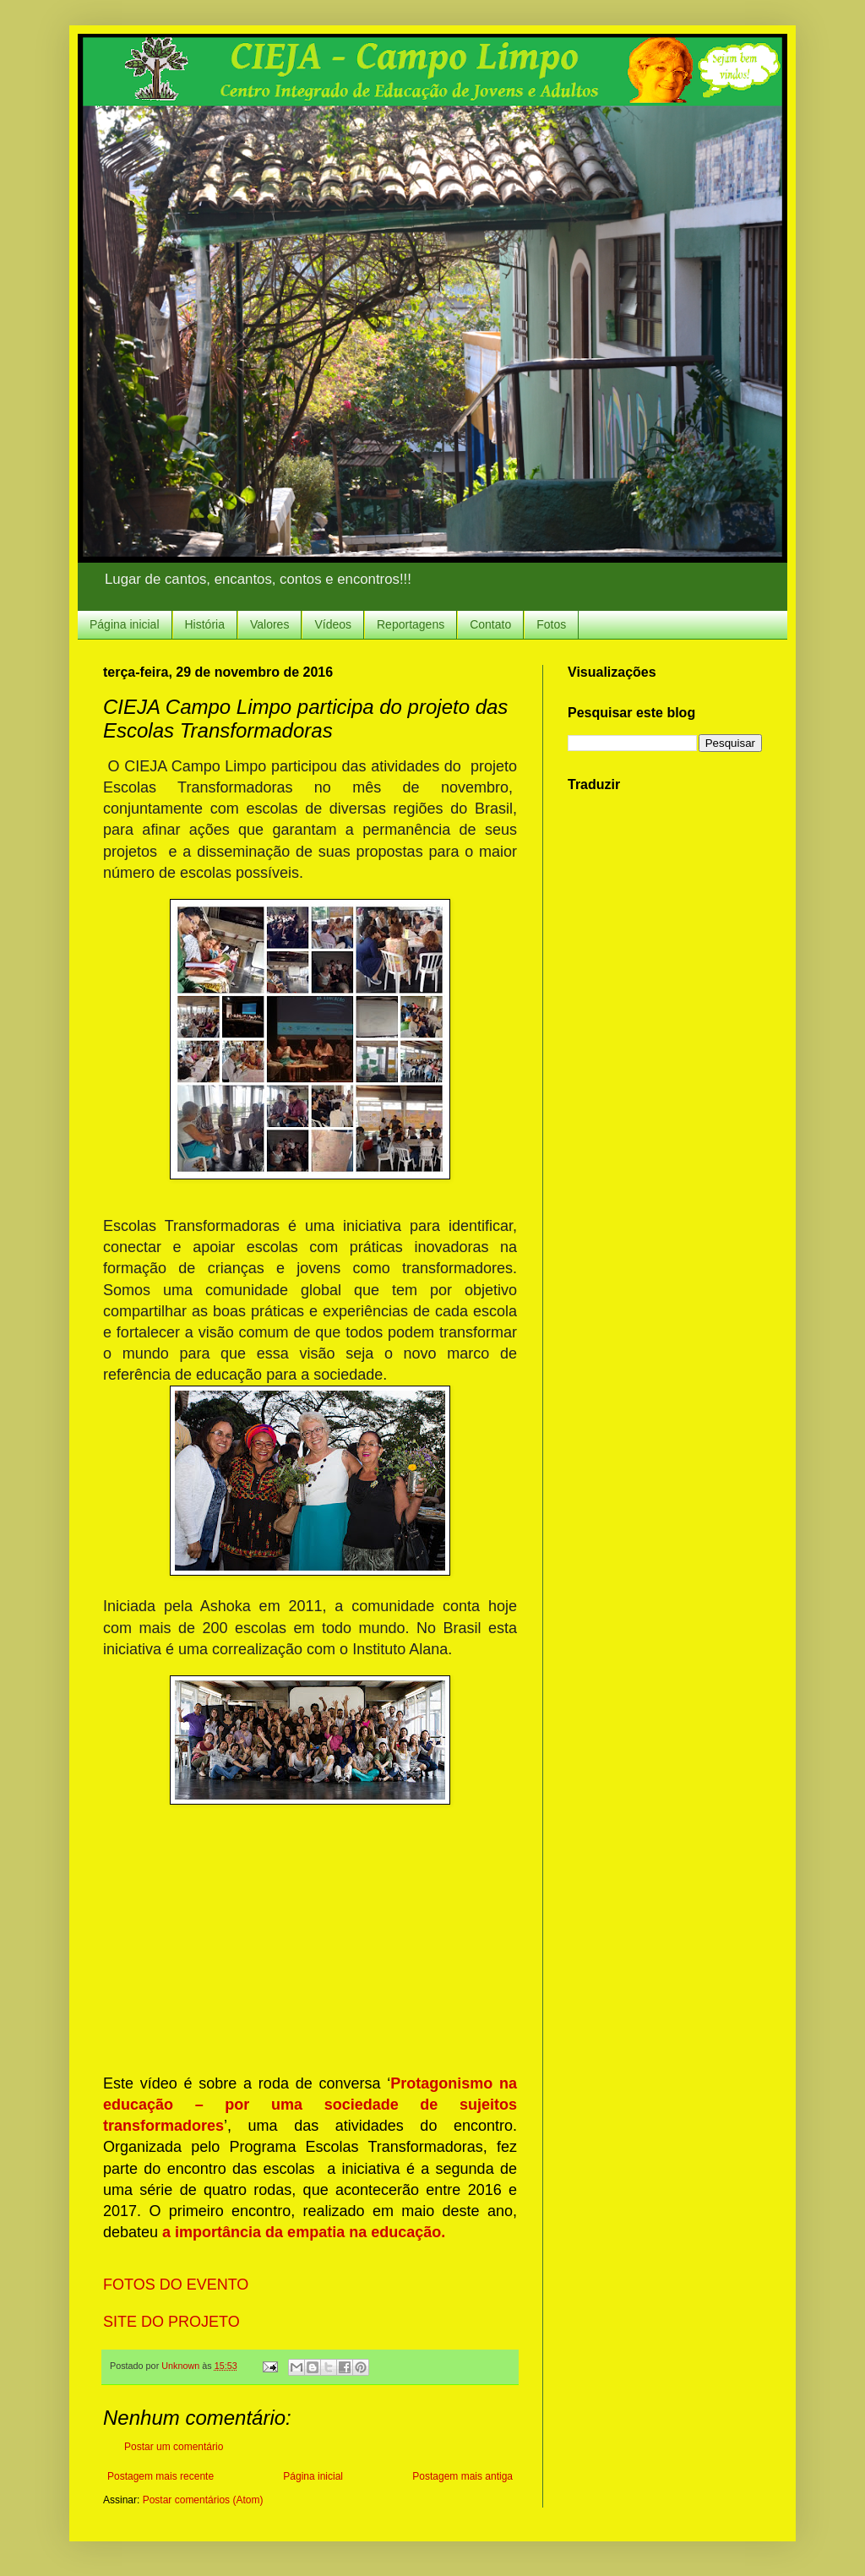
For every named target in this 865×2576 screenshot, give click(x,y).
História (205, 624)
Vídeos (332, 624)
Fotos (551, 624)
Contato (490, 624)
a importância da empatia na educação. (303, 2232)
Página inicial (125, 624)
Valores (269, 624)
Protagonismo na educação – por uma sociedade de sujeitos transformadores (310, 2104)
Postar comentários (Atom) (203, 2500)
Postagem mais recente (160, 2476)
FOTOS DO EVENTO (178, 2284)
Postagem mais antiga (462, 2476)
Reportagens (410, 624)
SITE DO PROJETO (173, 2321)
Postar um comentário (173, 2447)
